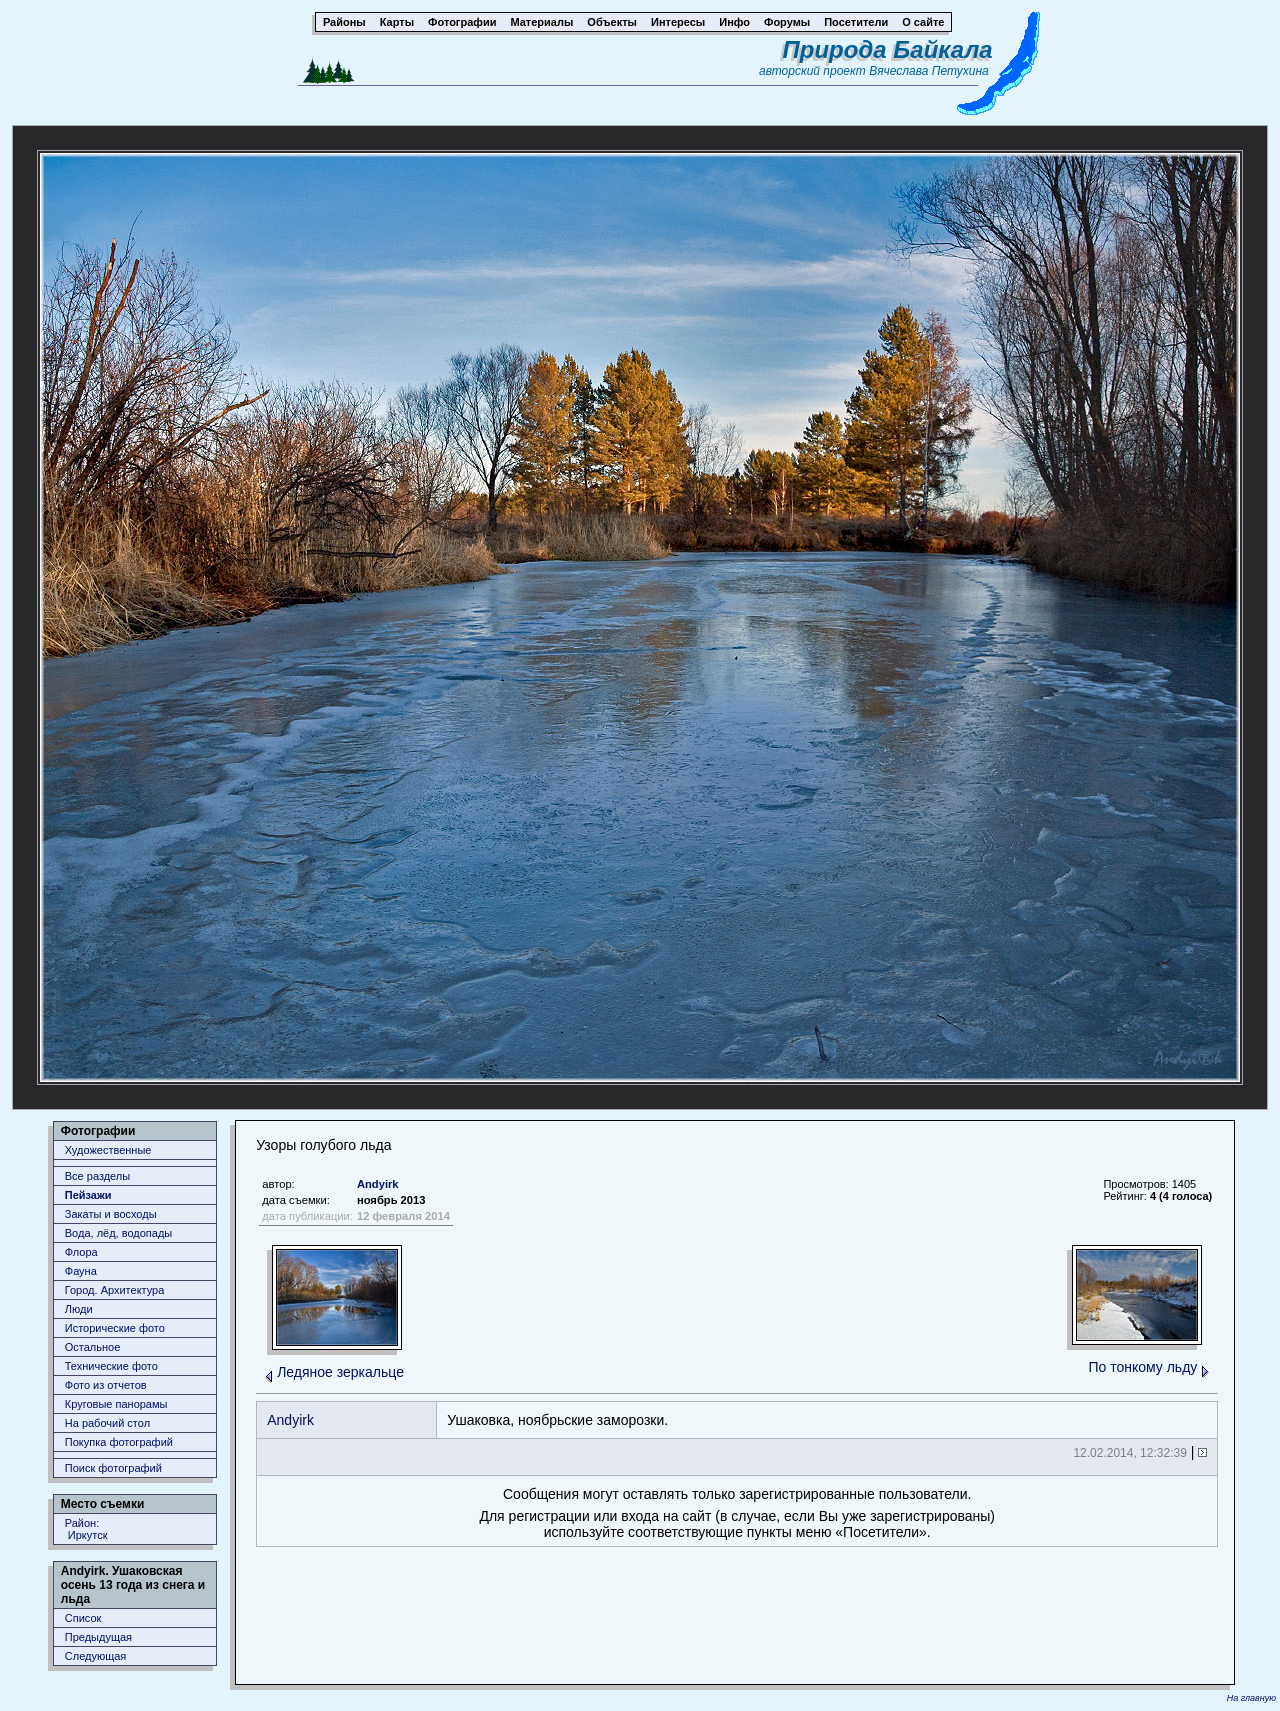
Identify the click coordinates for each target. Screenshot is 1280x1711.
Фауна (81, 1271)
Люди (79, 1309)
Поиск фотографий (113, 1468)
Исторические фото (115, 1328)
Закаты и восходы (111, 1214)
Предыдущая (98, 1637)
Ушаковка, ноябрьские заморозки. (557, 1420)
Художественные (108, 1150)
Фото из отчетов (106, 1385)
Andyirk (378, 1184)
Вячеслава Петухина (929, 71)
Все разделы (97, 1176)
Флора (81, 1252)
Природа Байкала (888, 49)
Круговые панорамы (116, 1404)
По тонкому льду (1142, 1367)
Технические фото (111, 1366)
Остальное (93, 1347)
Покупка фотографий (119, 1442)
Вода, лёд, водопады (118, 1233)
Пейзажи (88, 1195)
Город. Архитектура (115, 1290)
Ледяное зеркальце (340, 1372)
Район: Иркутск (86, 1529)
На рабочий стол (107, 1423)
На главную (1251, 1698)
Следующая (96, 1656)
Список (83, 1618)
